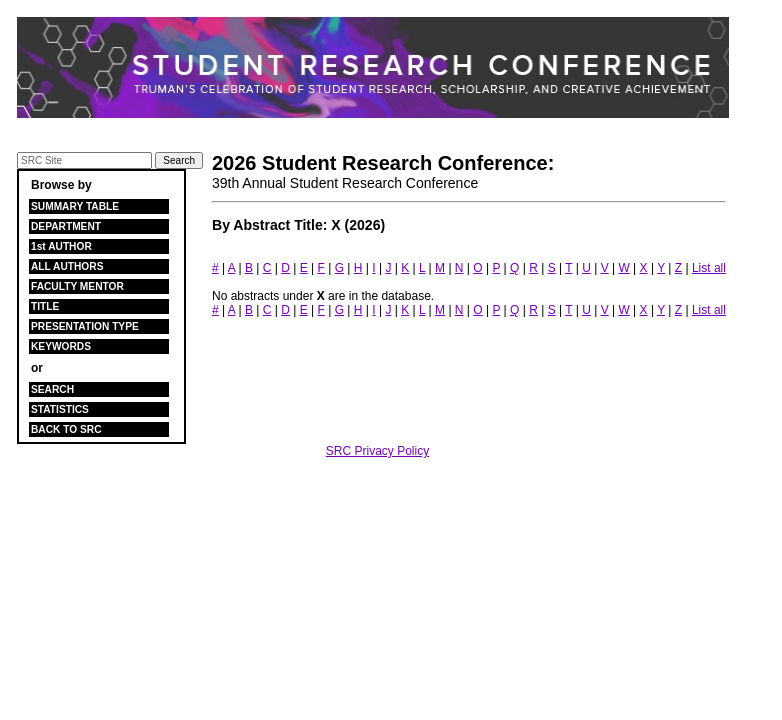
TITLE (45, 306)
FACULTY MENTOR (77, 286)
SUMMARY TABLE (75, 206)
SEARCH (52, 389)
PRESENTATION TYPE (85, 326)
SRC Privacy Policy (377, 451)
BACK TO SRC (66, 429)
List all (709, 268)
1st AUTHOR (61, 246)
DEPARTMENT (66, 226)
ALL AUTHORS (67, 266)
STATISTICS (60, 409)
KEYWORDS (61, 346)
